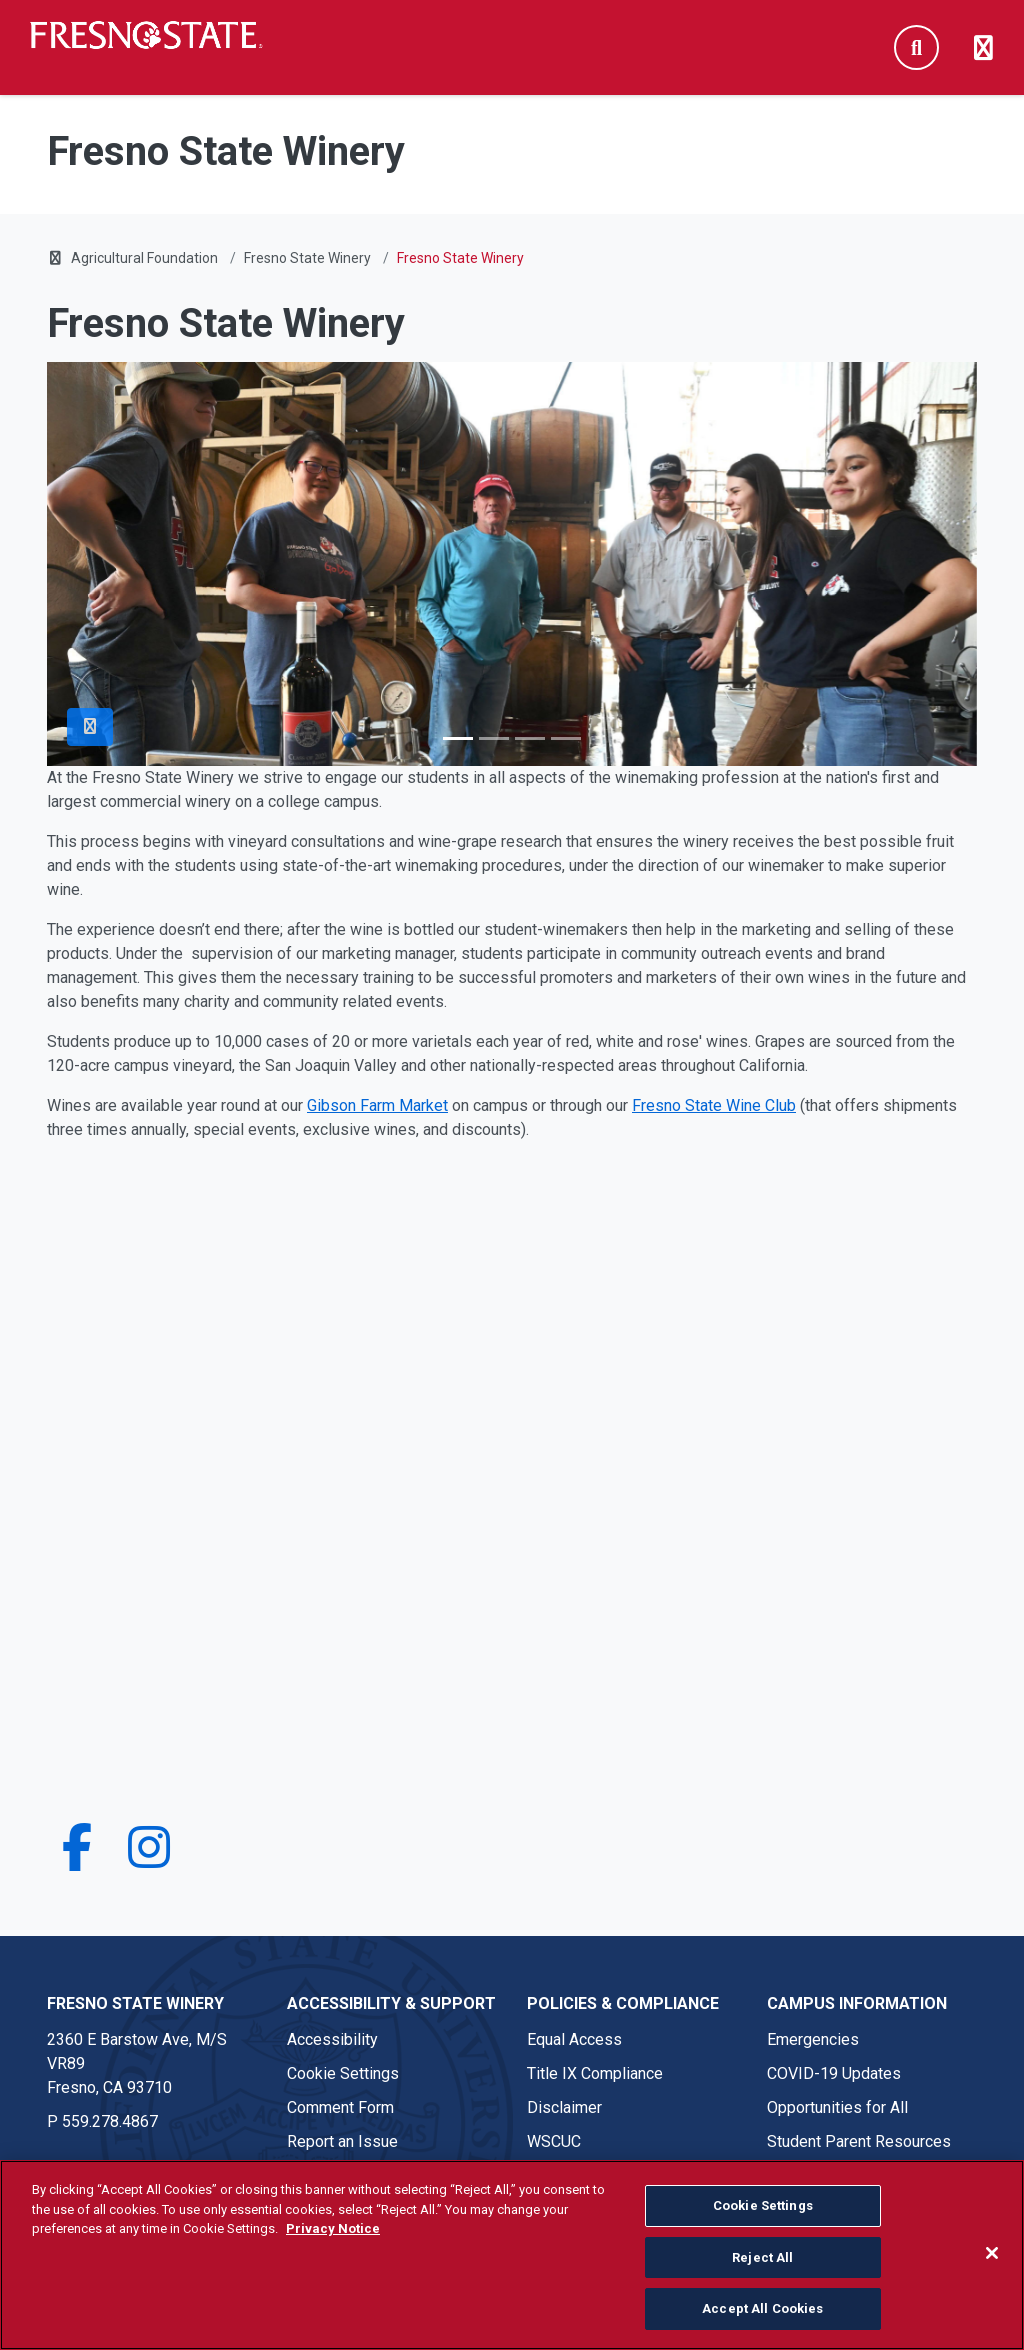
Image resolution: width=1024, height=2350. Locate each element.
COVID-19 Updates (834, 2073)
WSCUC (554, 2141)
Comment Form (340, 2107)
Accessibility (332, 2039)
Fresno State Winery (307, 258)
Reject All (762, 2257)
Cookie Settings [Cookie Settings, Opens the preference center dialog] (763, 2205)
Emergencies (813, 2039)
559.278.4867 (110, 2121)
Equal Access (574, 2039)
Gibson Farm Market (377, 1105)
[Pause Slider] (90, 727)
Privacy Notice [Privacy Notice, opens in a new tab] (333, 2228)
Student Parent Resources (859, 2141)
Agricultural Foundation (144, 258)
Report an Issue (342, 2141)
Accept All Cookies (762, 2308)
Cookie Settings (343, 2073)
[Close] (992, 2253)
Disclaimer (564, 2107)
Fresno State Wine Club (714, 1105)
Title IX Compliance (595, 2073)
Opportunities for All (837, 2107)
